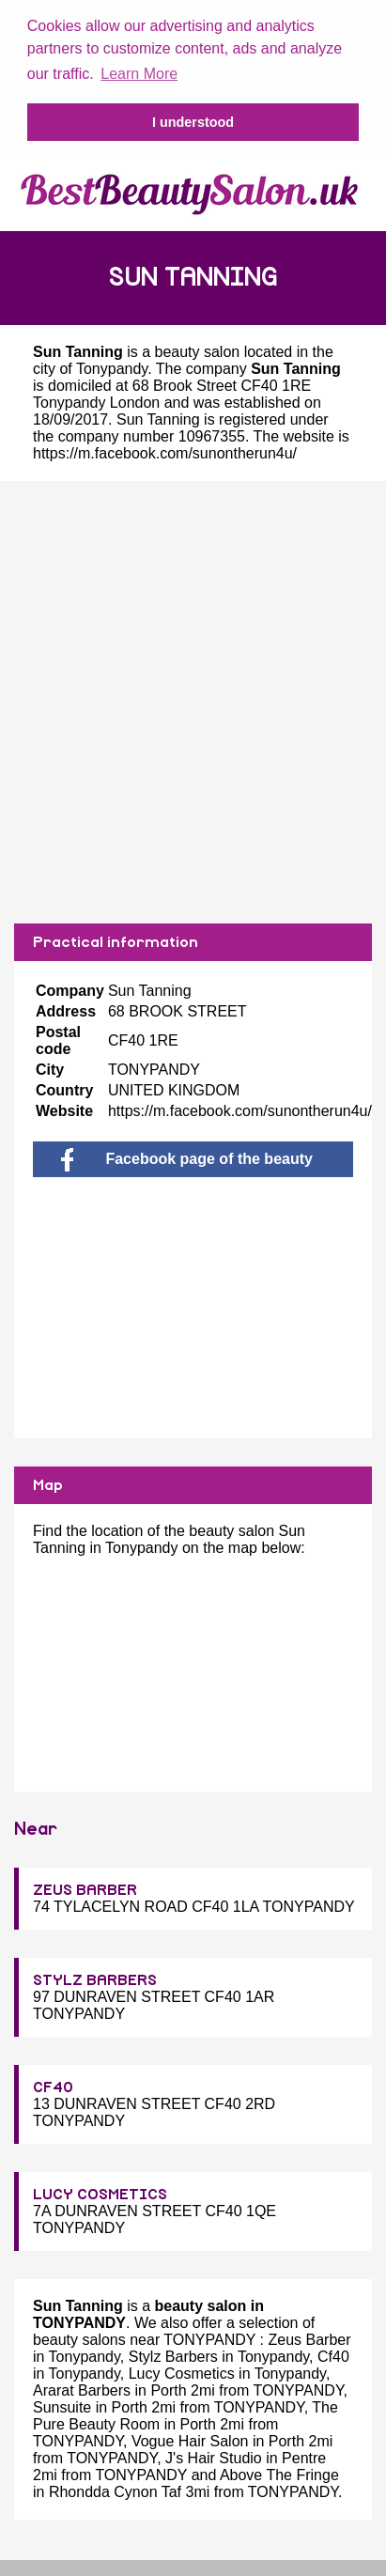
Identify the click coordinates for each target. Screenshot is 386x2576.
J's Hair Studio (213, 2456)
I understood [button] (193, 122)
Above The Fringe (279, 2473)
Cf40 (333, 2355)
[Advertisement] (193, 700)
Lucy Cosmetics (182, 2372)
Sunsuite (62, 2405)
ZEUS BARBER (85, 1888)
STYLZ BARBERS (95, 1978)
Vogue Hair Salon (190, 2439)
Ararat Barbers (82, 2389)
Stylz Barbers (173, 2355)
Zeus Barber (310, 2338)
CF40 (53, 2085)
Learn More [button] (139, 74)
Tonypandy (111, 367)
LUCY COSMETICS (100, 2192)
